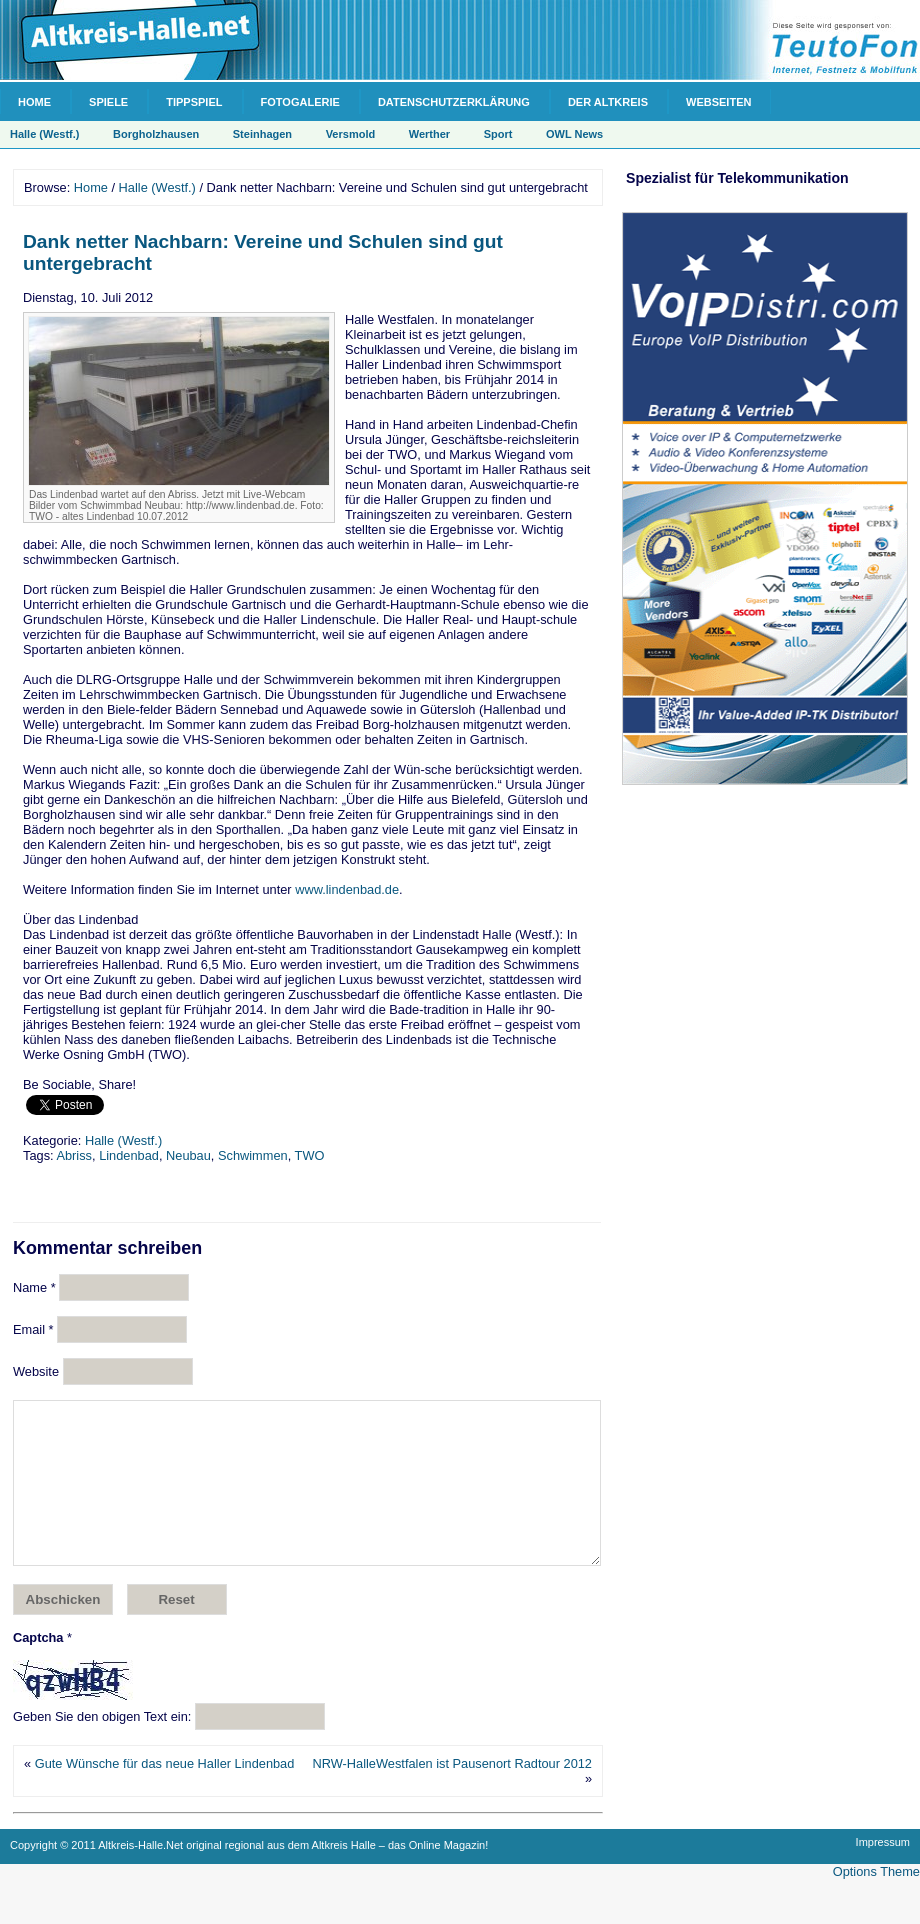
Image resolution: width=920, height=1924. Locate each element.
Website (36, 1371)
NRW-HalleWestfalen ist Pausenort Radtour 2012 (452, 1793)
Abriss (74, 1155)
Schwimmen (253, 1155)
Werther (429, 134)
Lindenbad (129, 1155)
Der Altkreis (608, 102)
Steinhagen (262, 134)
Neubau (188, 1155)
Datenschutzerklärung (454, 102)
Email (33, 1329)
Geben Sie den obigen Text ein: (102, 1746)
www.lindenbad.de (347, 889)
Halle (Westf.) (44, 134)
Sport (498, 134)
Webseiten (718, 102)
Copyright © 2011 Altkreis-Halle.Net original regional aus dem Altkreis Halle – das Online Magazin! (249, 1875)
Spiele (108, 102)
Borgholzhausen (156, 134)
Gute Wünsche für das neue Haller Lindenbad (165, 1793)
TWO (310, 1155)
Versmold (351, 134)
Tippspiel (194, 102)
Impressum (883, 1872)
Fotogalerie (300, 102)
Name (34, 1287)
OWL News (574, 134)
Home (34, 102)
